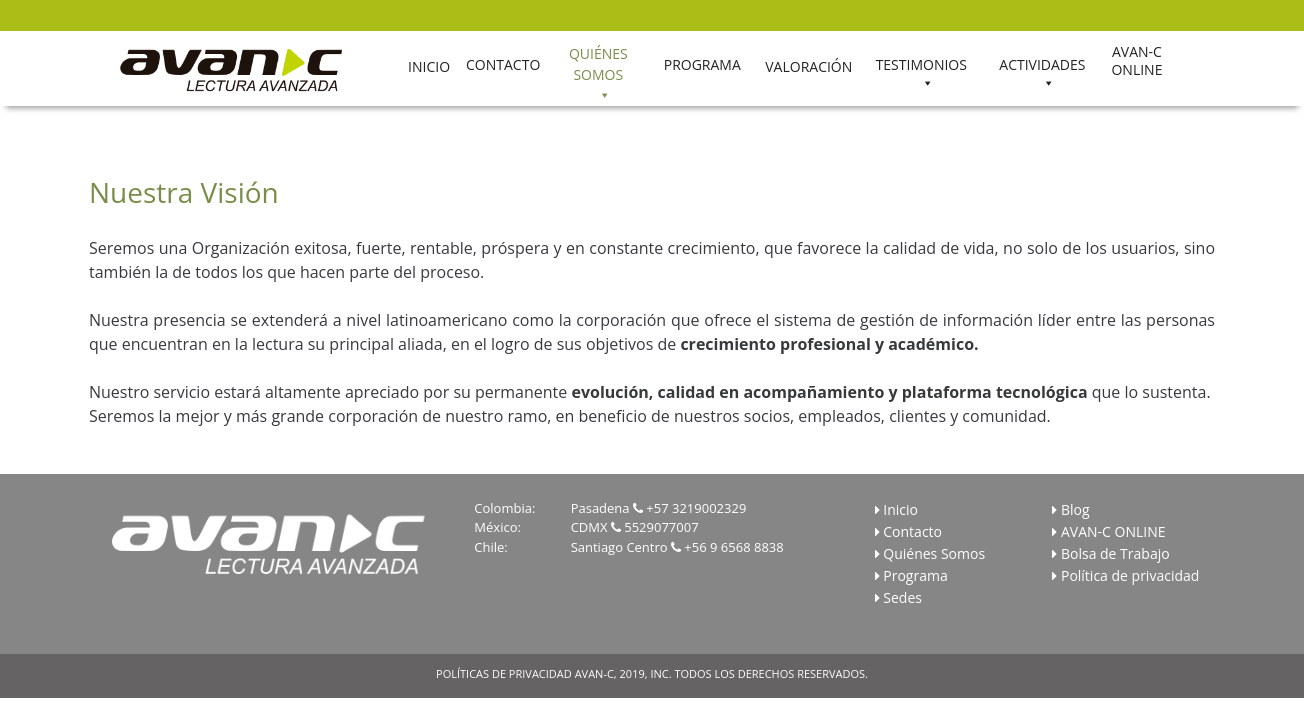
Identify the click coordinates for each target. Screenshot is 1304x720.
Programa (915, 575)
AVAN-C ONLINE (1136, 61)
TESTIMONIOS (921, 64)
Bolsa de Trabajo (1115, 553)
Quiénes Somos (934, 553)
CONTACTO (503, 64)
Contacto (912, 531)
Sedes (902, 597)
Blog (1075, 509)
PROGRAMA (702, 64)
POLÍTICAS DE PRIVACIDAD (504, 673)
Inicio (900, 509)
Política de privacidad (1130, 575)
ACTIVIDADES (1042, 64)
